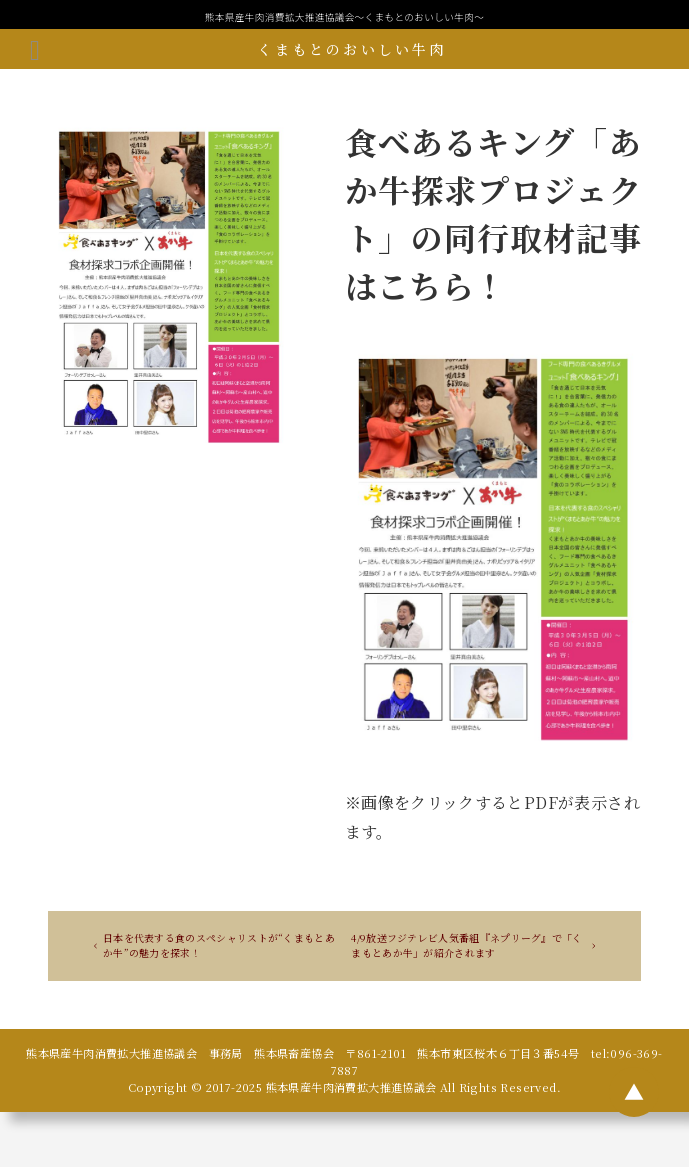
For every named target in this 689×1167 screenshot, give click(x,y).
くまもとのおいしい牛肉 (351, 49)
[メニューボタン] (35, 49)
